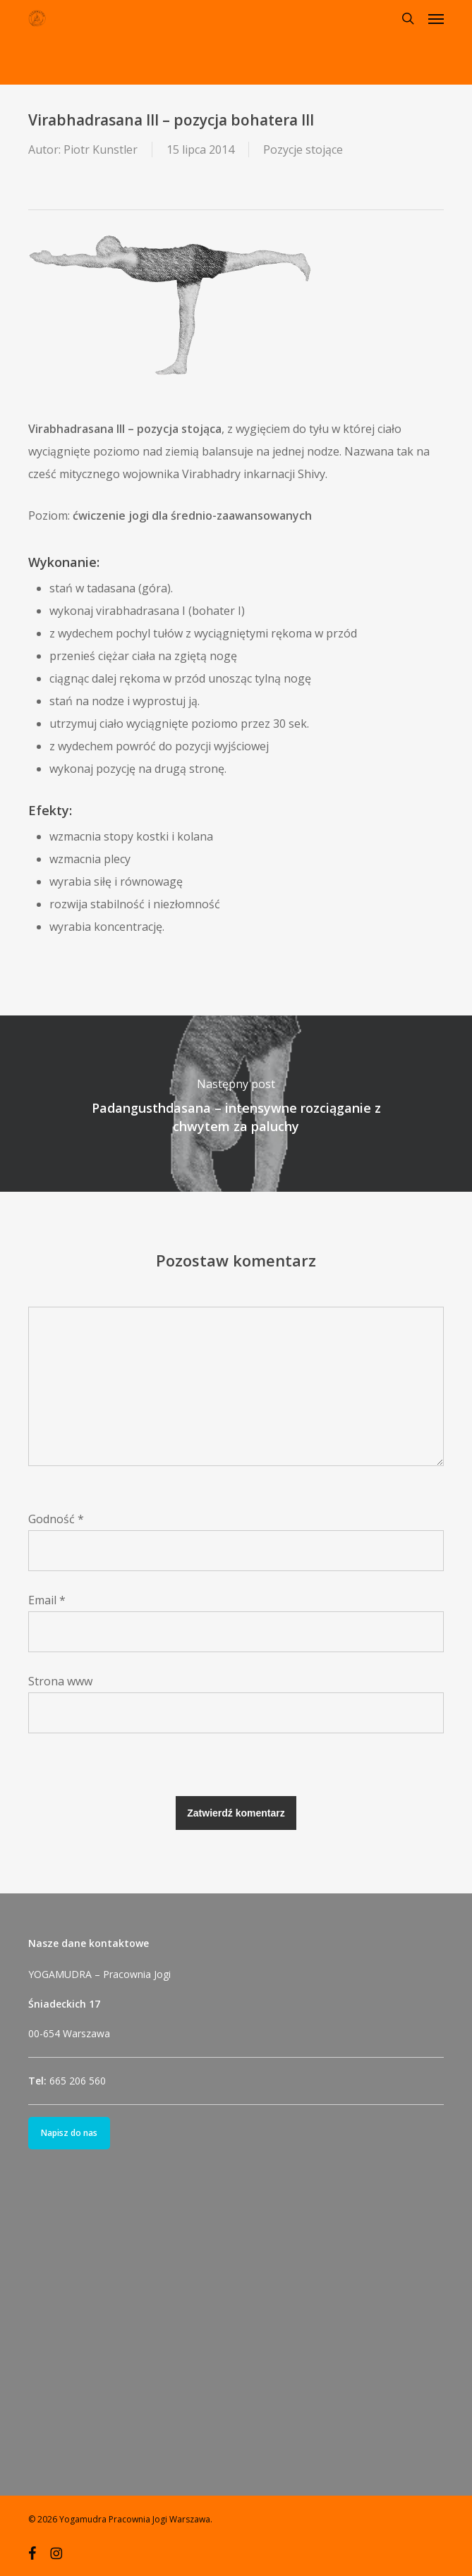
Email (47, 1600)
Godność (56, 1519)
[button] (436, 18)
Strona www (60, 1681)
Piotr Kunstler (100, 149)
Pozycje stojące (303, 149)
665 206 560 (77, 2080)
